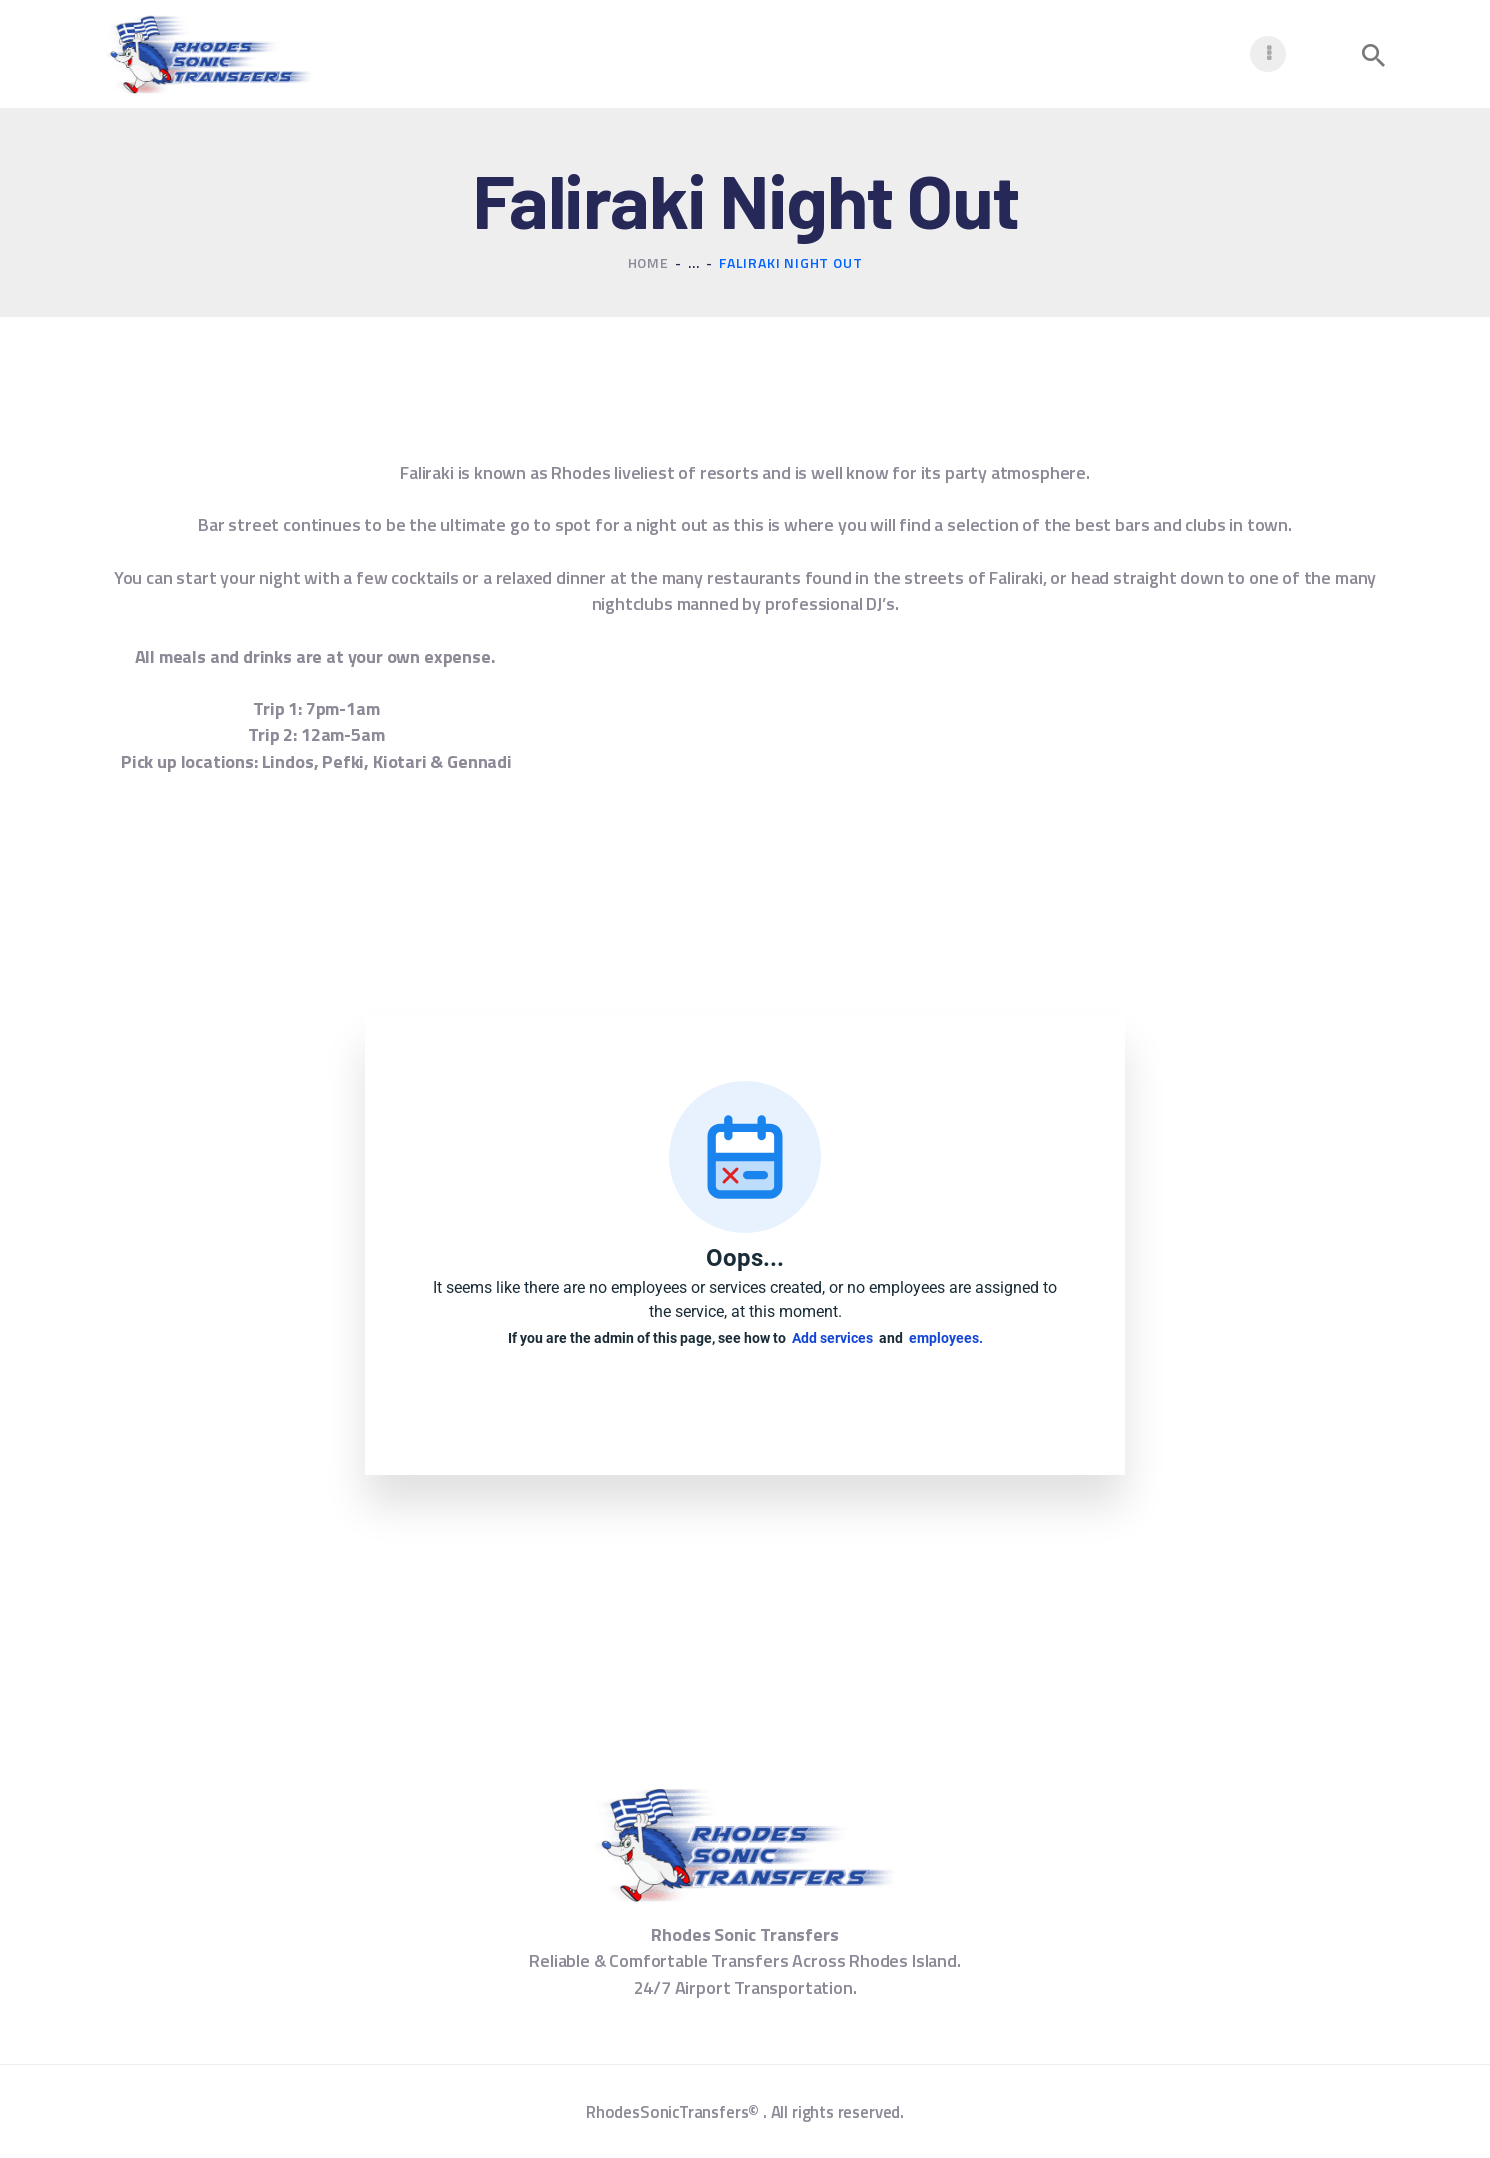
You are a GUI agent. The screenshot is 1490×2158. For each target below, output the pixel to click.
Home (648, 262)
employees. (946, 1338)
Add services (835, 1338)
